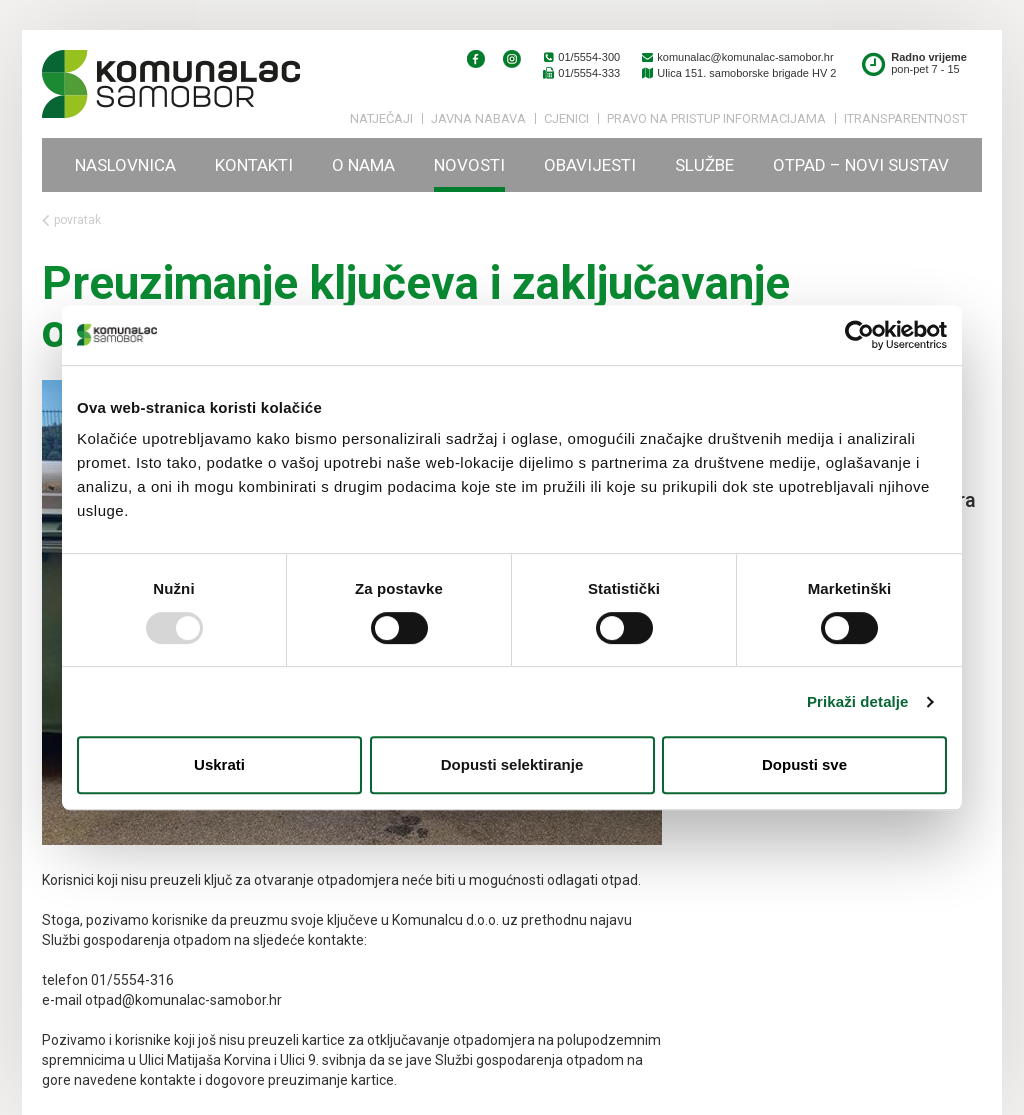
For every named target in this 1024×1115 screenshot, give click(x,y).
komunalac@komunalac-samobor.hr (736, 57)
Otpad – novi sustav (861, 165)
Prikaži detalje (858, 701)
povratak (71, 220)
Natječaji (381, 118)
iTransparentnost (905, 118)
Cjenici (566, 118)
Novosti (469, 165)
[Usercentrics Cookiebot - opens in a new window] (859, 335)
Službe (704, 165)
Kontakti (254, 165)
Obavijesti (590, 165)
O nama (363, 165)
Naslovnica (125, 165)
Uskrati (219, 764)
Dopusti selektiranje (512, 764)
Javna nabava (478, 118)
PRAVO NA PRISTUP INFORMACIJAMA (716, 118)
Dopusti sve (804, 764)
